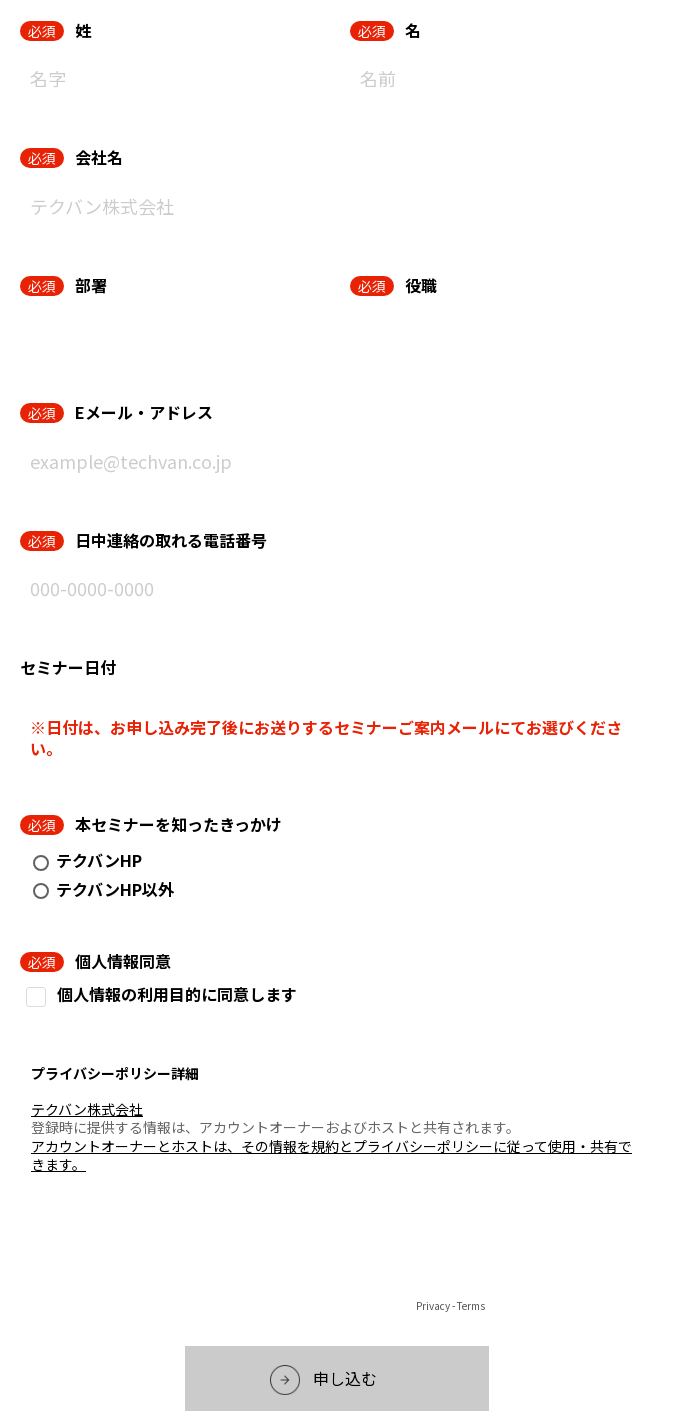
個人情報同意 (123, 961)
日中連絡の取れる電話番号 (171, 540)
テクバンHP (99, 860)
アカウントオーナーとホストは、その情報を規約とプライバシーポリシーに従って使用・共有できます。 (331, 1155)
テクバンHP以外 (115, 889)
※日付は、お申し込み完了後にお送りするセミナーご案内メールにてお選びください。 (326, 737)
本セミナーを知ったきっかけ (178, 824)
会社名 (99, 157)
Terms (471, 1305)
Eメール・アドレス (144, 412)
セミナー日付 (68, 667)
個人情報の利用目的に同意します (177, 994)
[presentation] (337, 1255)
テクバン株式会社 (87, 1109)
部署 (91, 285)
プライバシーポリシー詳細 (115, 1073)
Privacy (433, 1305)
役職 (421, 285)
